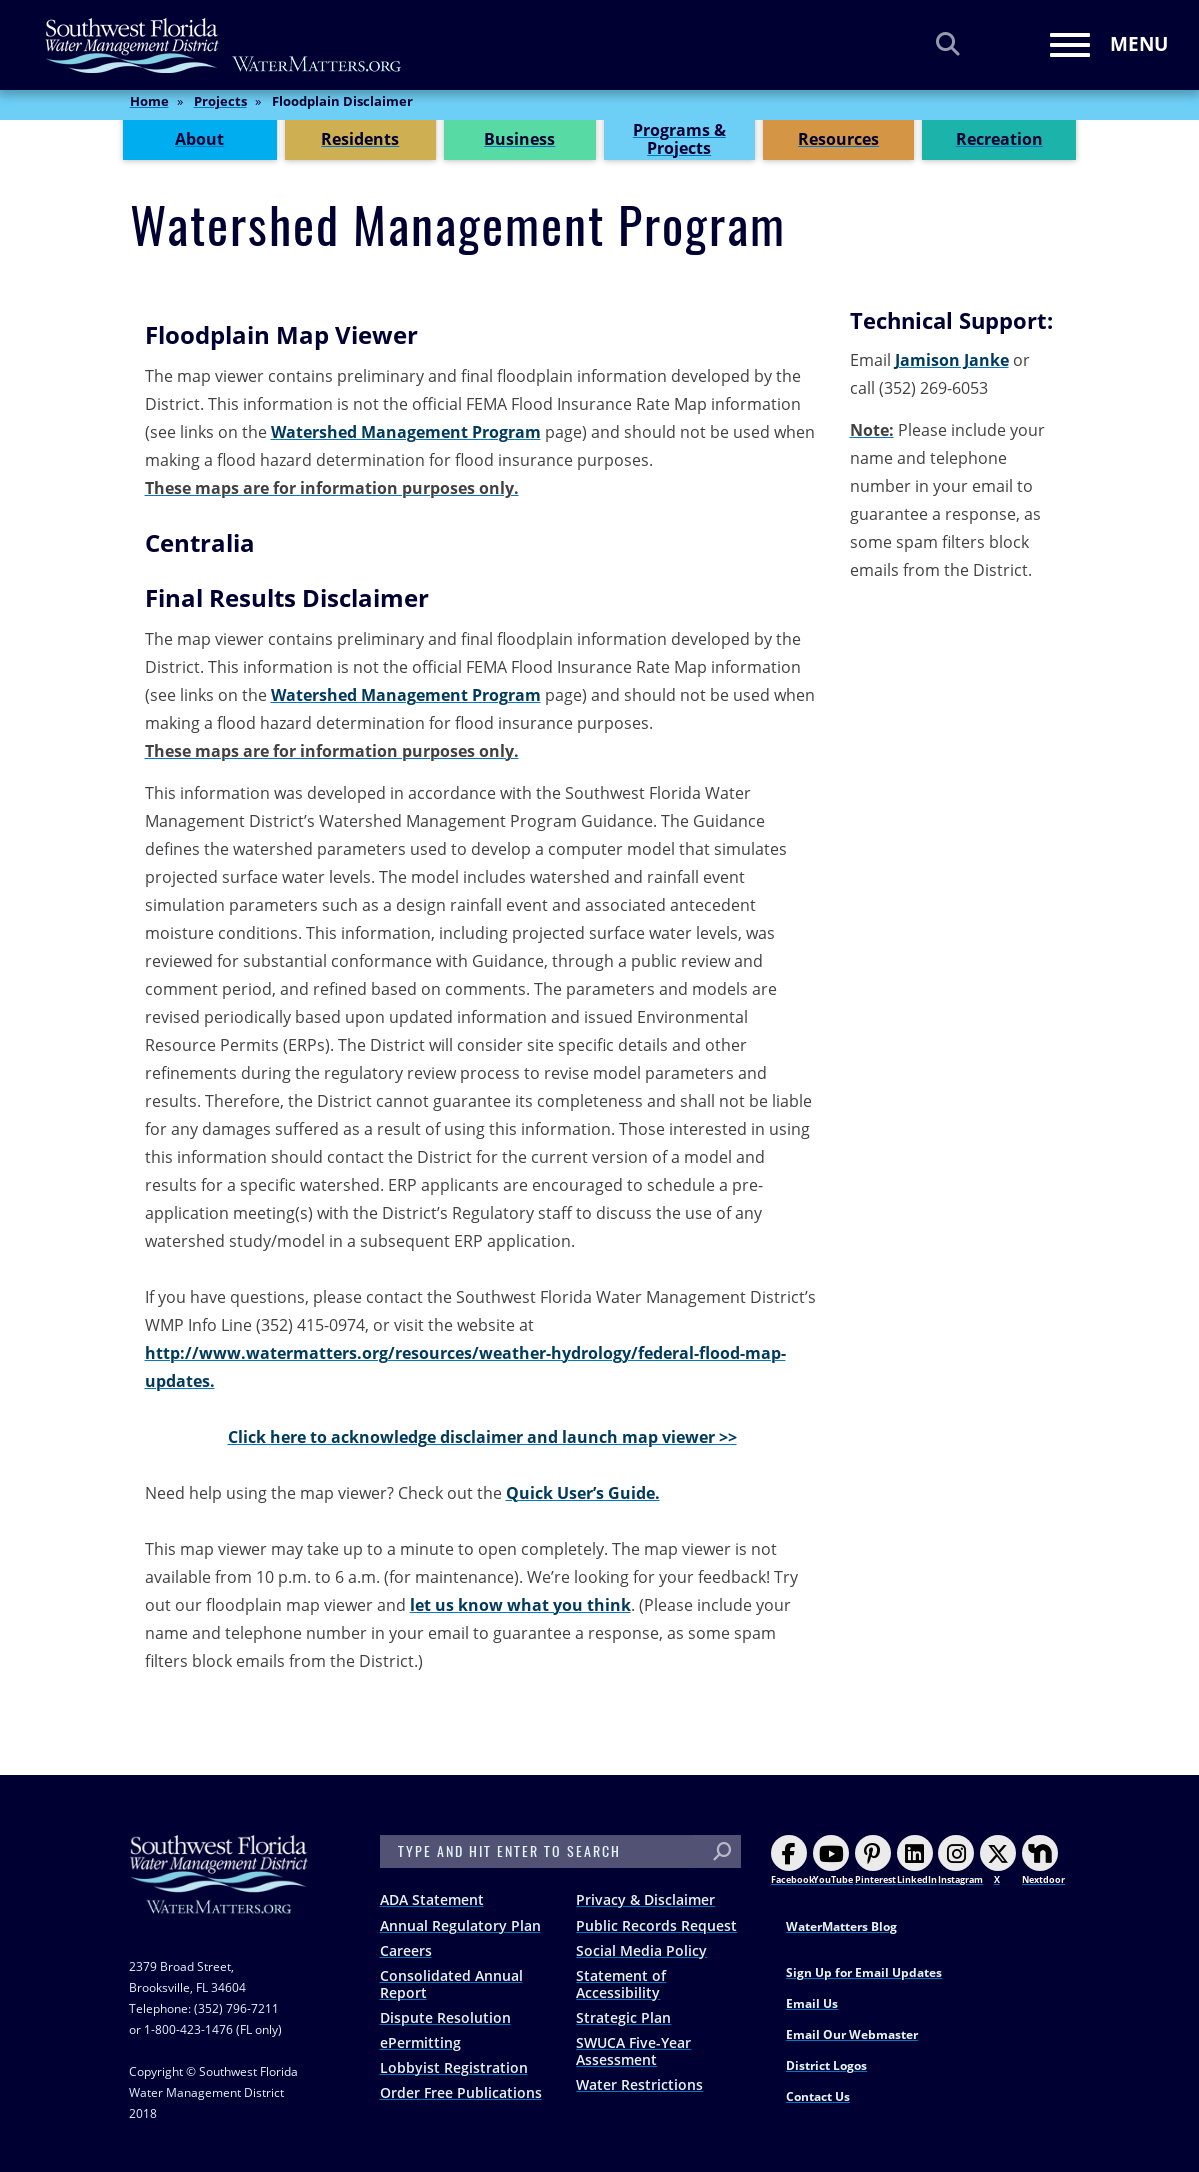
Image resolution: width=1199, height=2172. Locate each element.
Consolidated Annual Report (451, 1984)
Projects (220, 109)
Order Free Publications (461, 2092)
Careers (406, 1950)
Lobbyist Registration (454, 2067)
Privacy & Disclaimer (645, 1899)
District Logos (826, 2065)
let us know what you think (520, 1605)
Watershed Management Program (406, 432)
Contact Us (818, 2096)
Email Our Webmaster (852, 2034)
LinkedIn (917, 1860)
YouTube (833, 1860)
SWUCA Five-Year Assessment (633, 2051)
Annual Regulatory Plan (460, 1925)
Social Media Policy (641, 1950)
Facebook (793, 1860)
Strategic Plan (623, 2017)
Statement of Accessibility (621, 1984)
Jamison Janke (952, 360)
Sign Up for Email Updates (864, 1972)
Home (149, 109)
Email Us (812, 2003)
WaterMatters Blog (841, 1926)
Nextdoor (1043, 1860)
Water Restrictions (639, 2084)
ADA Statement (432, 1899)
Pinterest (875, 1860)
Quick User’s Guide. (583, 1493)
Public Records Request (656, 1925)
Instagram (960, 1860)
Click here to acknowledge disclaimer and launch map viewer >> (482, 1437)
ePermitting (420, 2042)
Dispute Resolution (445, 2017)
